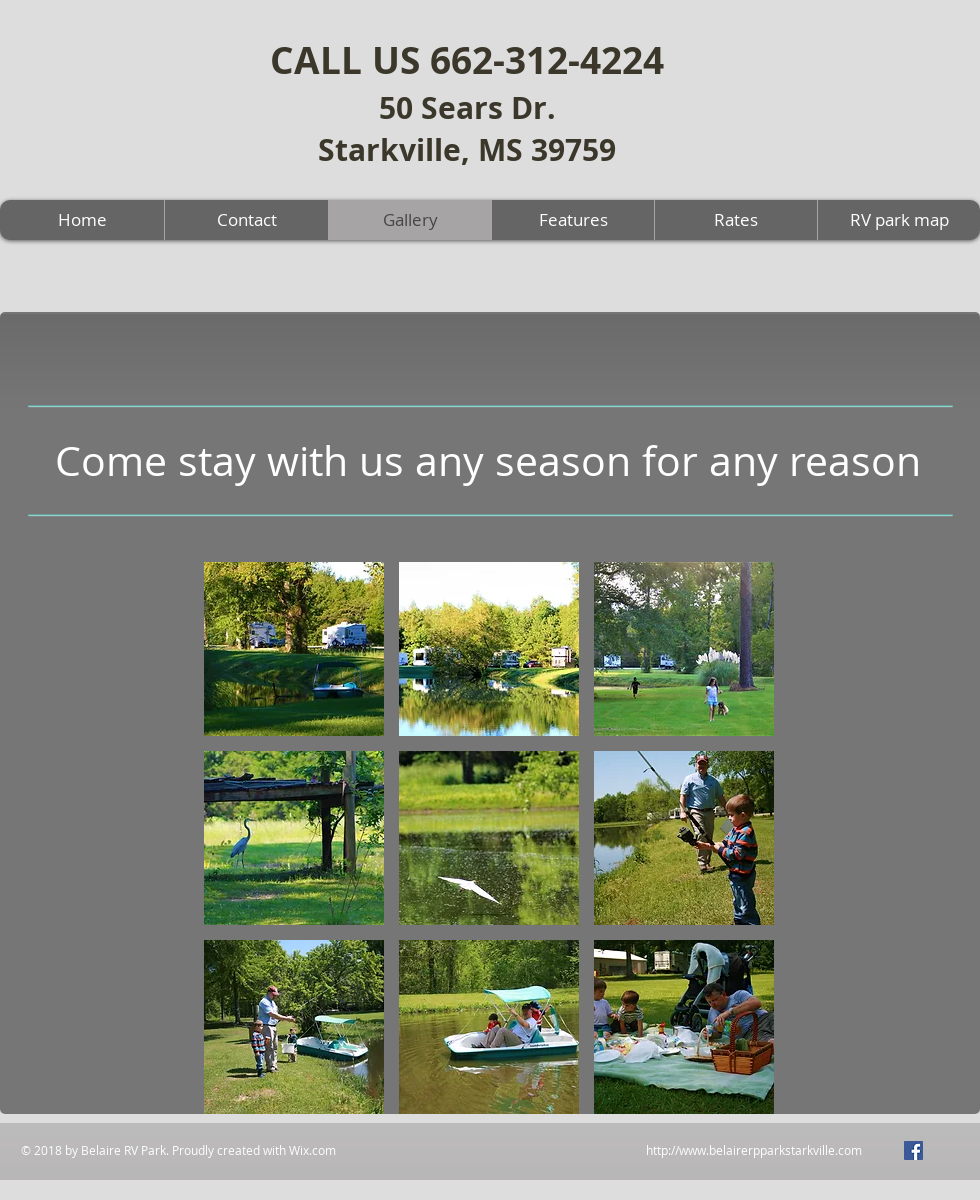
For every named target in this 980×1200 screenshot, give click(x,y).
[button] (294, 649)
